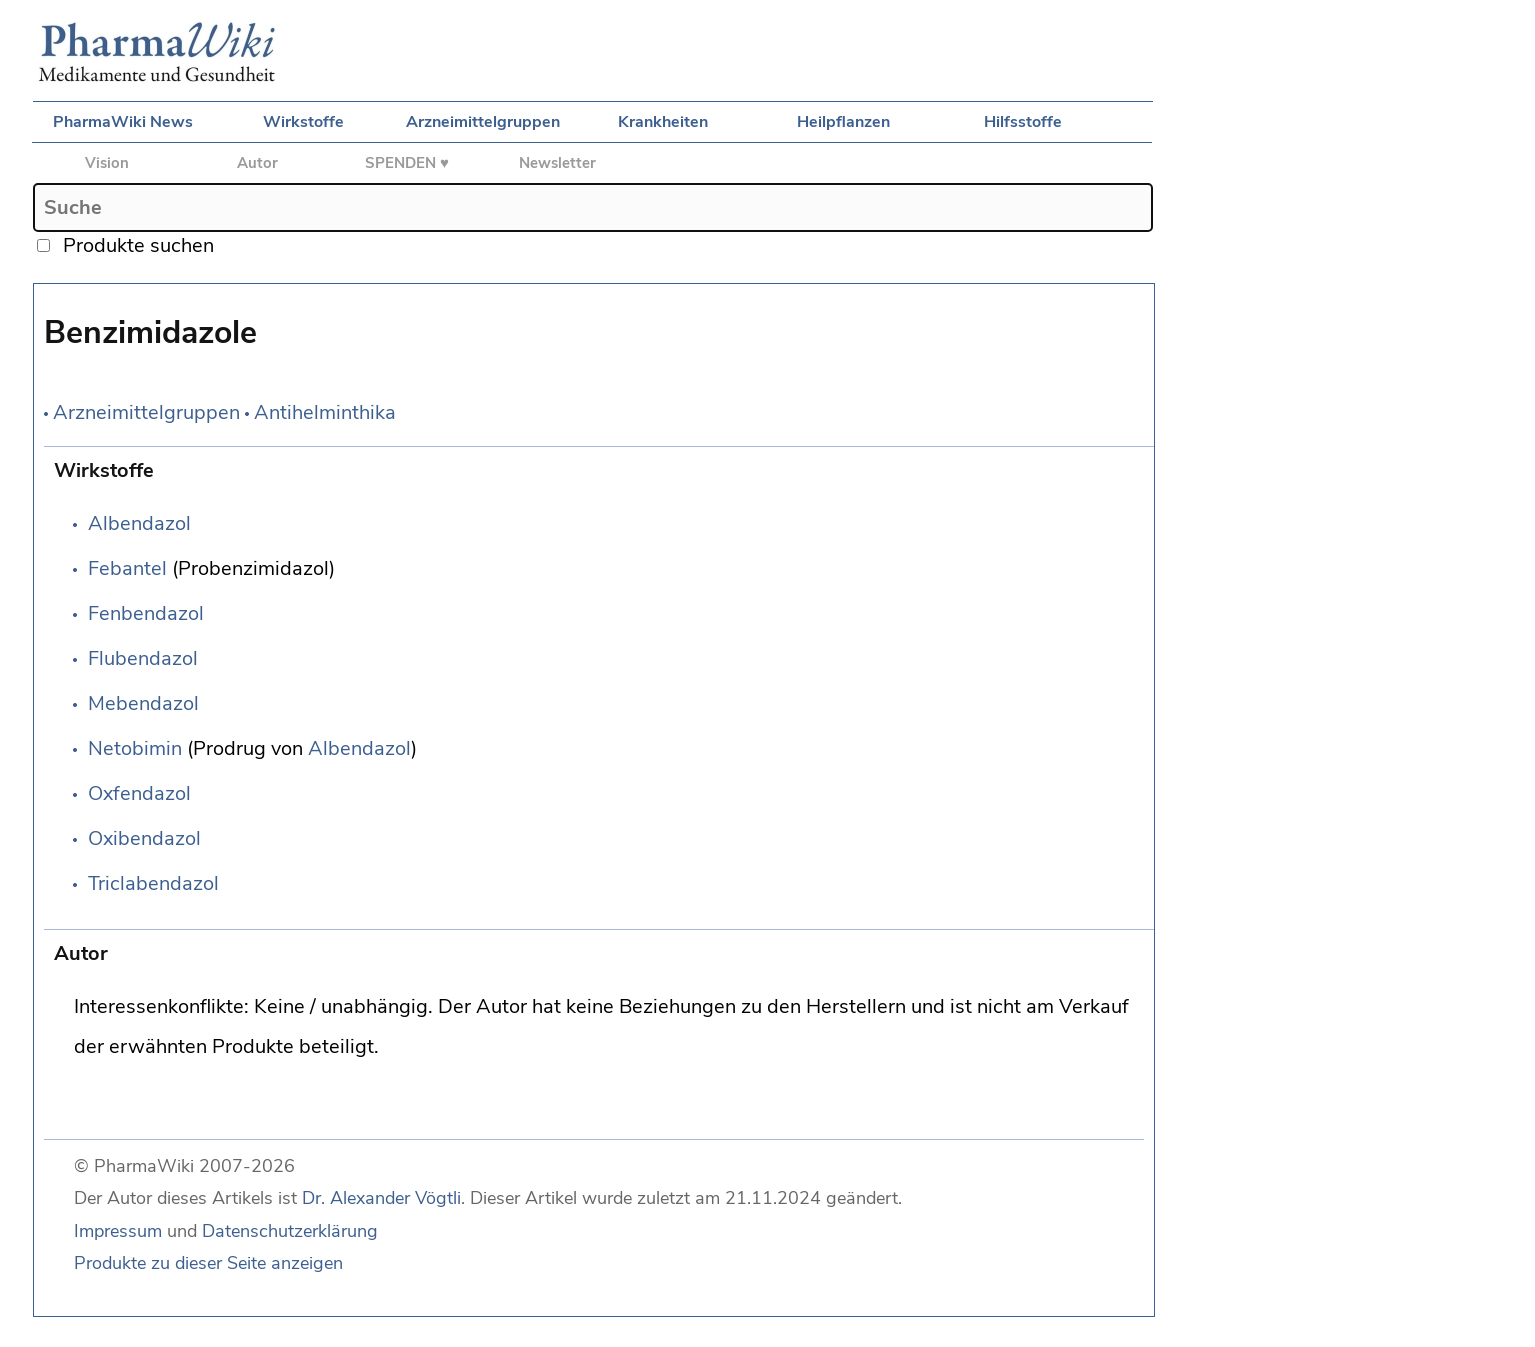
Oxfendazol (139, 793)
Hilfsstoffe (1023, 122)
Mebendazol (143, 703)
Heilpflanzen (843, 122)
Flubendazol (143, 658)
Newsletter (557, 163)
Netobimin (135, 748)
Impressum (118, 1231)
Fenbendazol (146, 613)
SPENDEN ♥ (407, 163)
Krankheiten (663, 122)
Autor (257, 163)
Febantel (127, 568)
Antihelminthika (325, 412)
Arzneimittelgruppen (483, 122)
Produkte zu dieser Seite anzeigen (208, 1263)
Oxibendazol (144, 838)
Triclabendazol (153, 883)
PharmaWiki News (123, 122)
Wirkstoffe (303, 122)
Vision (107, 163)
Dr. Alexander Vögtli (381, 1198)
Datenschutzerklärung (290, 1231)
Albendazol (139, 523)
